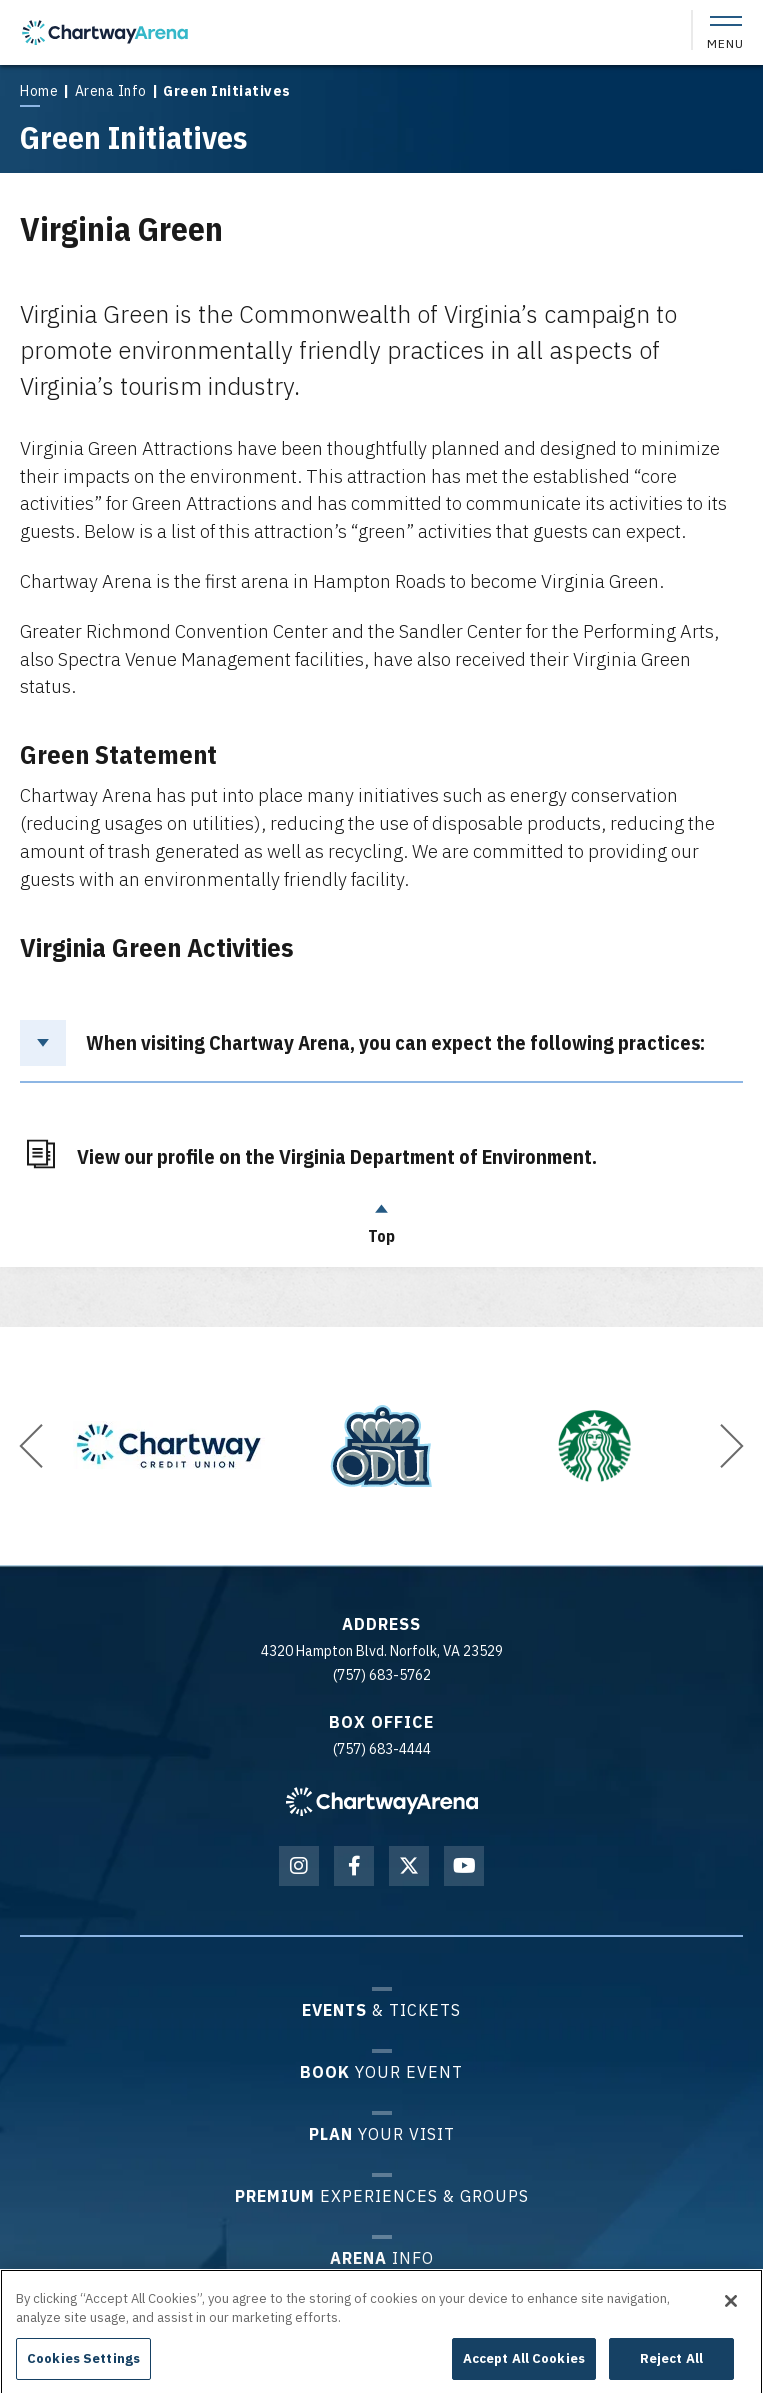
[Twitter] (409, 1866)
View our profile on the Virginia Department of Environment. (337, 1155)
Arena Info (111, 91)
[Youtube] (464, 1866)
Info (382, 2257)
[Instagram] (299, 1866)
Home (39, 91)
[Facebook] (354, 1866)
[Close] (731, 2318)
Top (382, 1219)
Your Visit (382, 2133)
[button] (31, 1446)
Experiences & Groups (382, 2195)
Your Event (381, 2071)
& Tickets (381, 2009)
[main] (381, 663)
